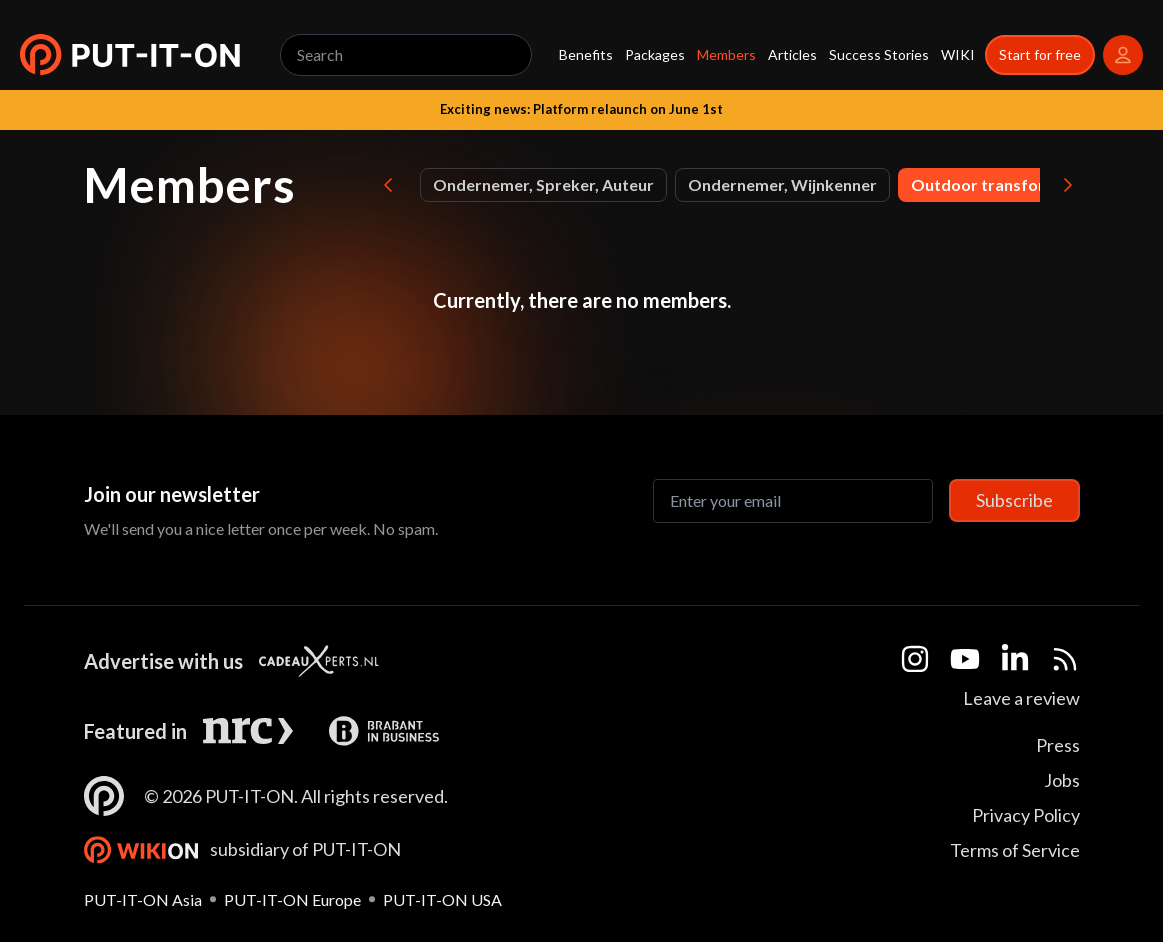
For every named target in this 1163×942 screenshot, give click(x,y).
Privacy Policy (1026, 815)
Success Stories (879, 54)
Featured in (135, 731)
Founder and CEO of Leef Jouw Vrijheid (843, 184)
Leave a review (1021, 698)
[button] (130, 55)
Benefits (586, 54)
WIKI (958, 54)
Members (726, 54)
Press (1058, 745)
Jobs (1062, 780)
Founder (634, 184)
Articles (792, 54)
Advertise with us (163, 661)
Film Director (520, 184)
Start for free (1040, 54)
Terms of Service (1015, 850)
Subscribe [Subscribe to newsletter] (1014, 500)
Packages (655, 54)
